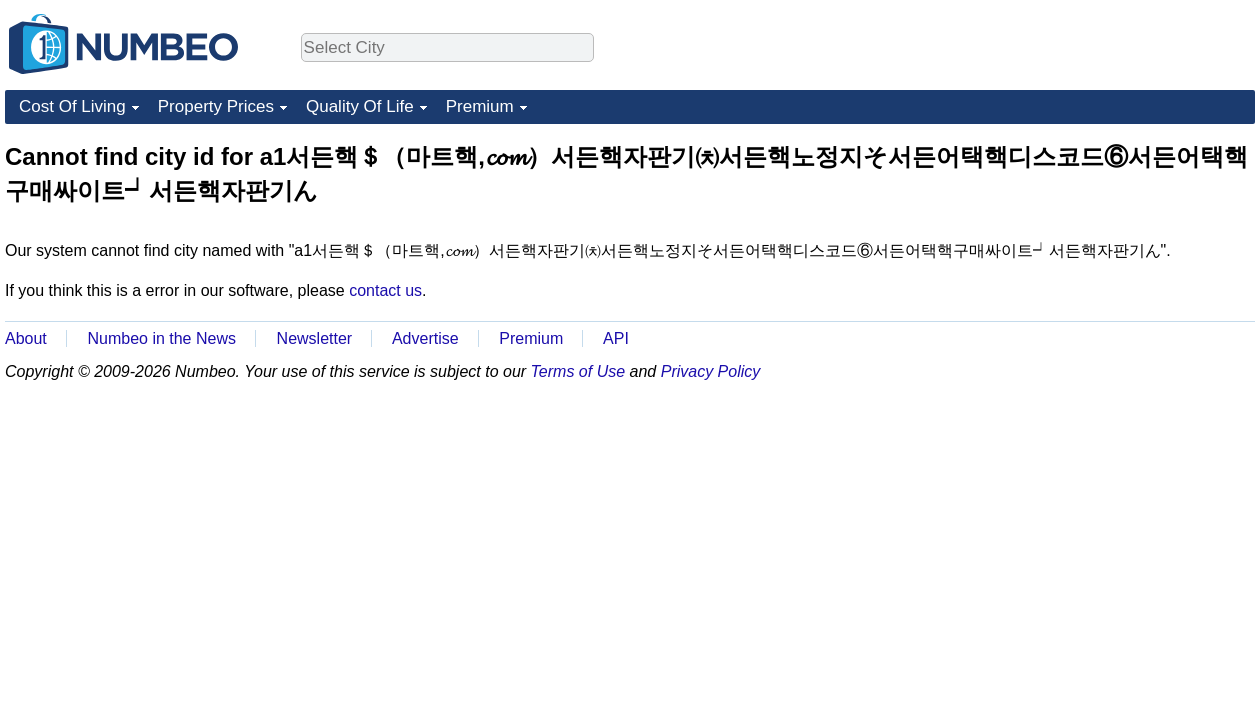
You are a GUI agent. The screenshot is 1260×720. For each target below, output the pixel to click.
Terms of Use (578, 371)
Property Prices (216, 106)
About (26, 338)
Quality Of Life (360, 106)
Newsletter (315, 338)
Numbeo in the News (161, 338)
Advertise (425, 338)
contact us (385, 290)
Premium (480, 106)
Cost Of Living (72, 106)
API (616, 338)
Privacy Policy (711, 371)
